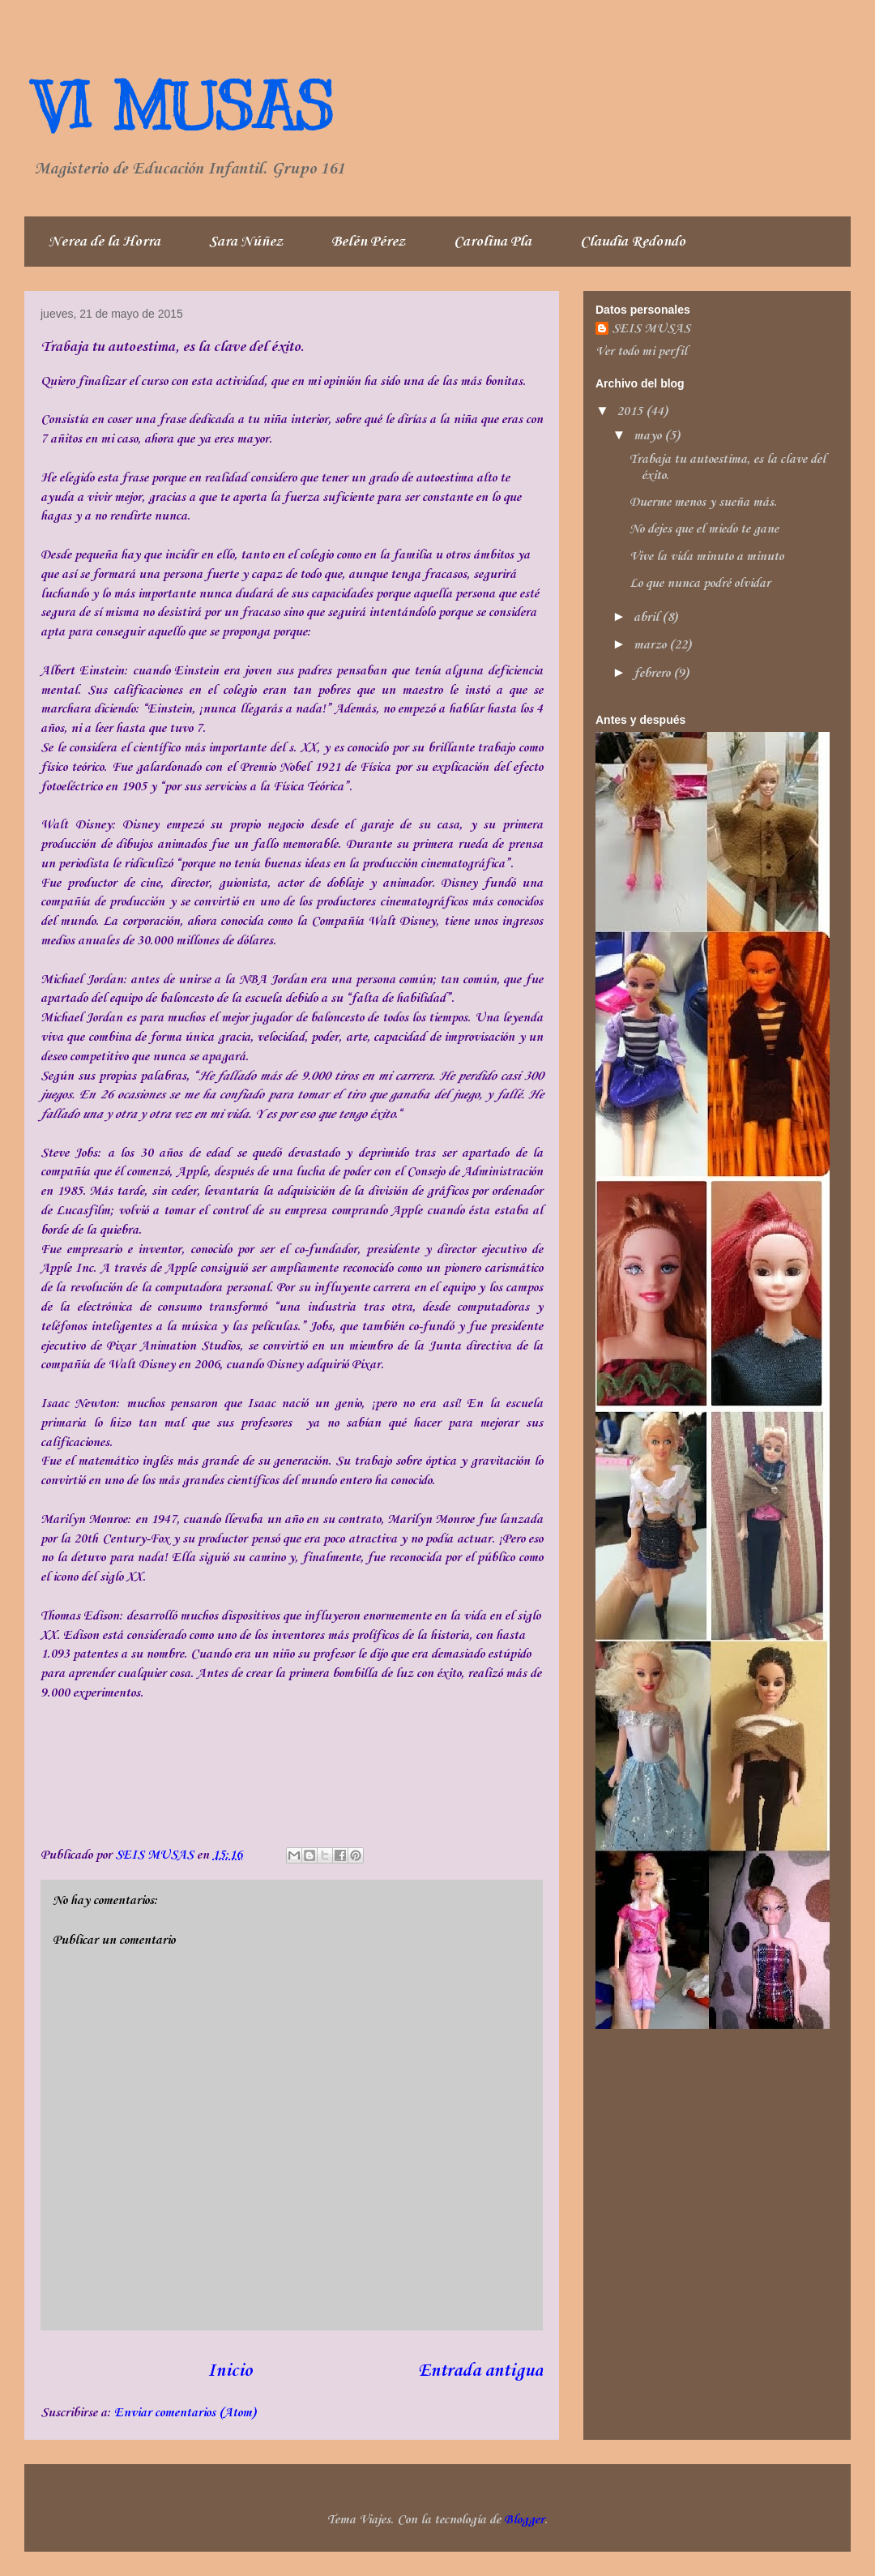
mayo (649, 436)
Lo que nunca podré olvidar (700, 583)
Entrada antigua (480, 2370)
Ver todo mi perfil (641, 351)
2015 (631, 411)
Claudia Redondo (632, 241)
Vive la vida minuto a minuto (706, 557)
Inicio (229, 2370)
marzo (651, 645)
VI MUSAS (182, 107)
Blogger (524, 2520)
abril (648, 617)
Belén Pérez (368, 241)
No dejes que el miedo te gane (704, 529)
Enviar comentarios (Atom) (184, 2413)
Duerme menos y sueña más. (703, 502)
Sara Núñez (246, 241)
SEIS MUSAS (651, 329)
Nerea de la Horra (104, 241)
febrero (653, 673)
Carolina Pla (492, 241)
